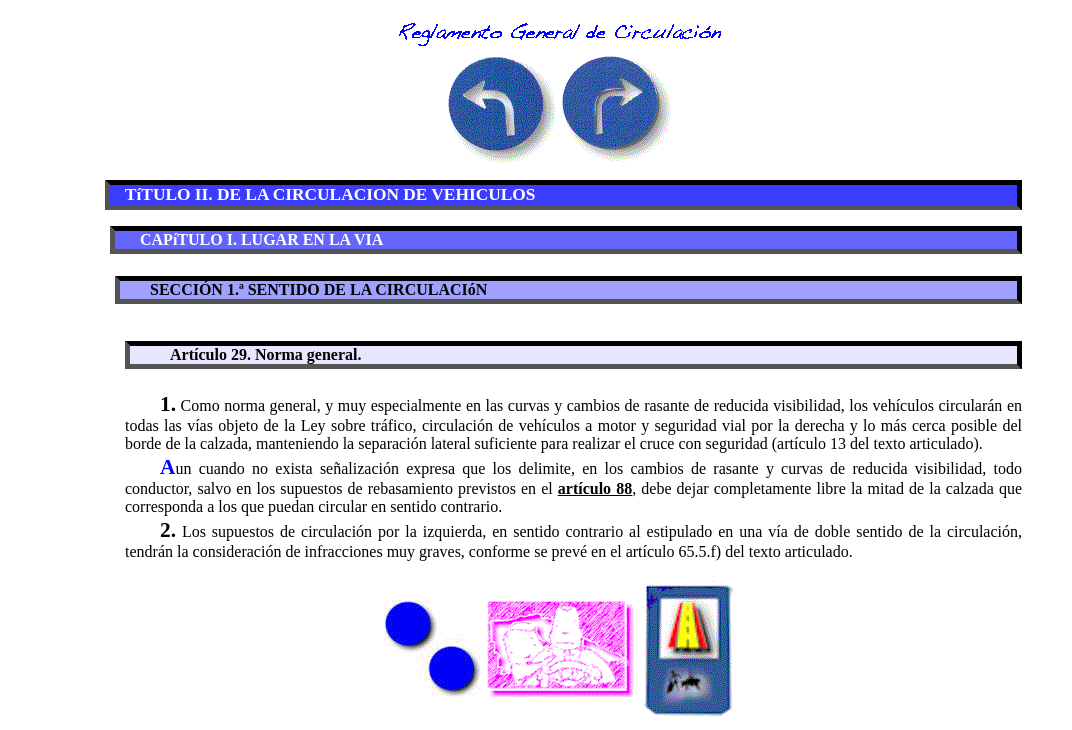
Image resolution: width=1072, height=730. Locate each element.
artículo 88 (595, 488)
